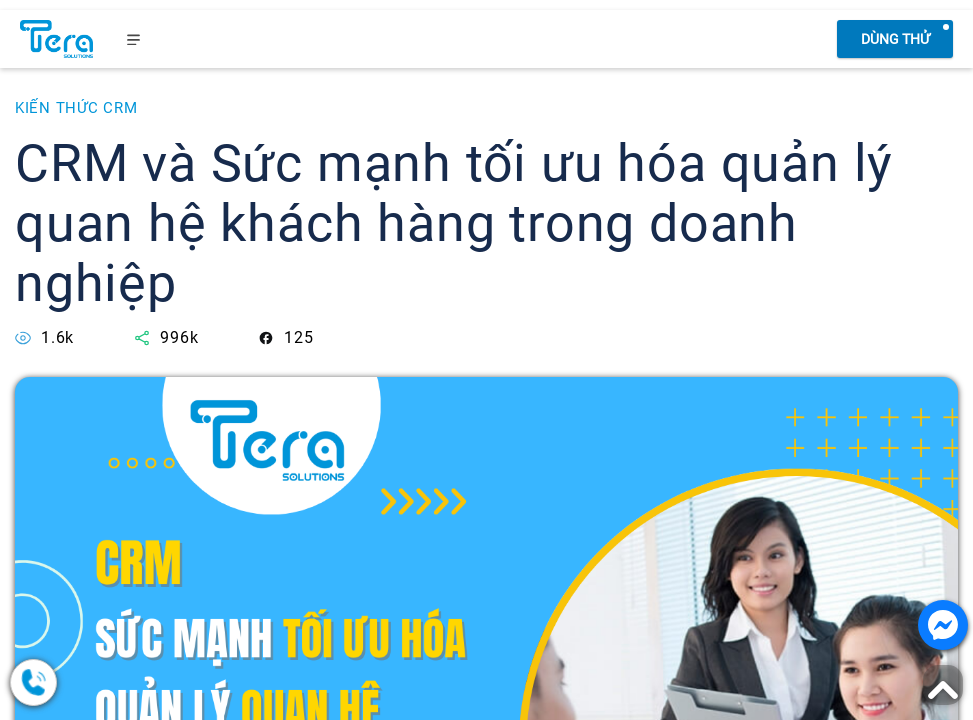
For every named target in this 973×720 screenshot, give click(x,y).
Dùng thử (895, 39)
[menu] (134, 39)
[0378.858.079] (110, 682)
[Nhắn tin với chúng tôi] (943, 625)
